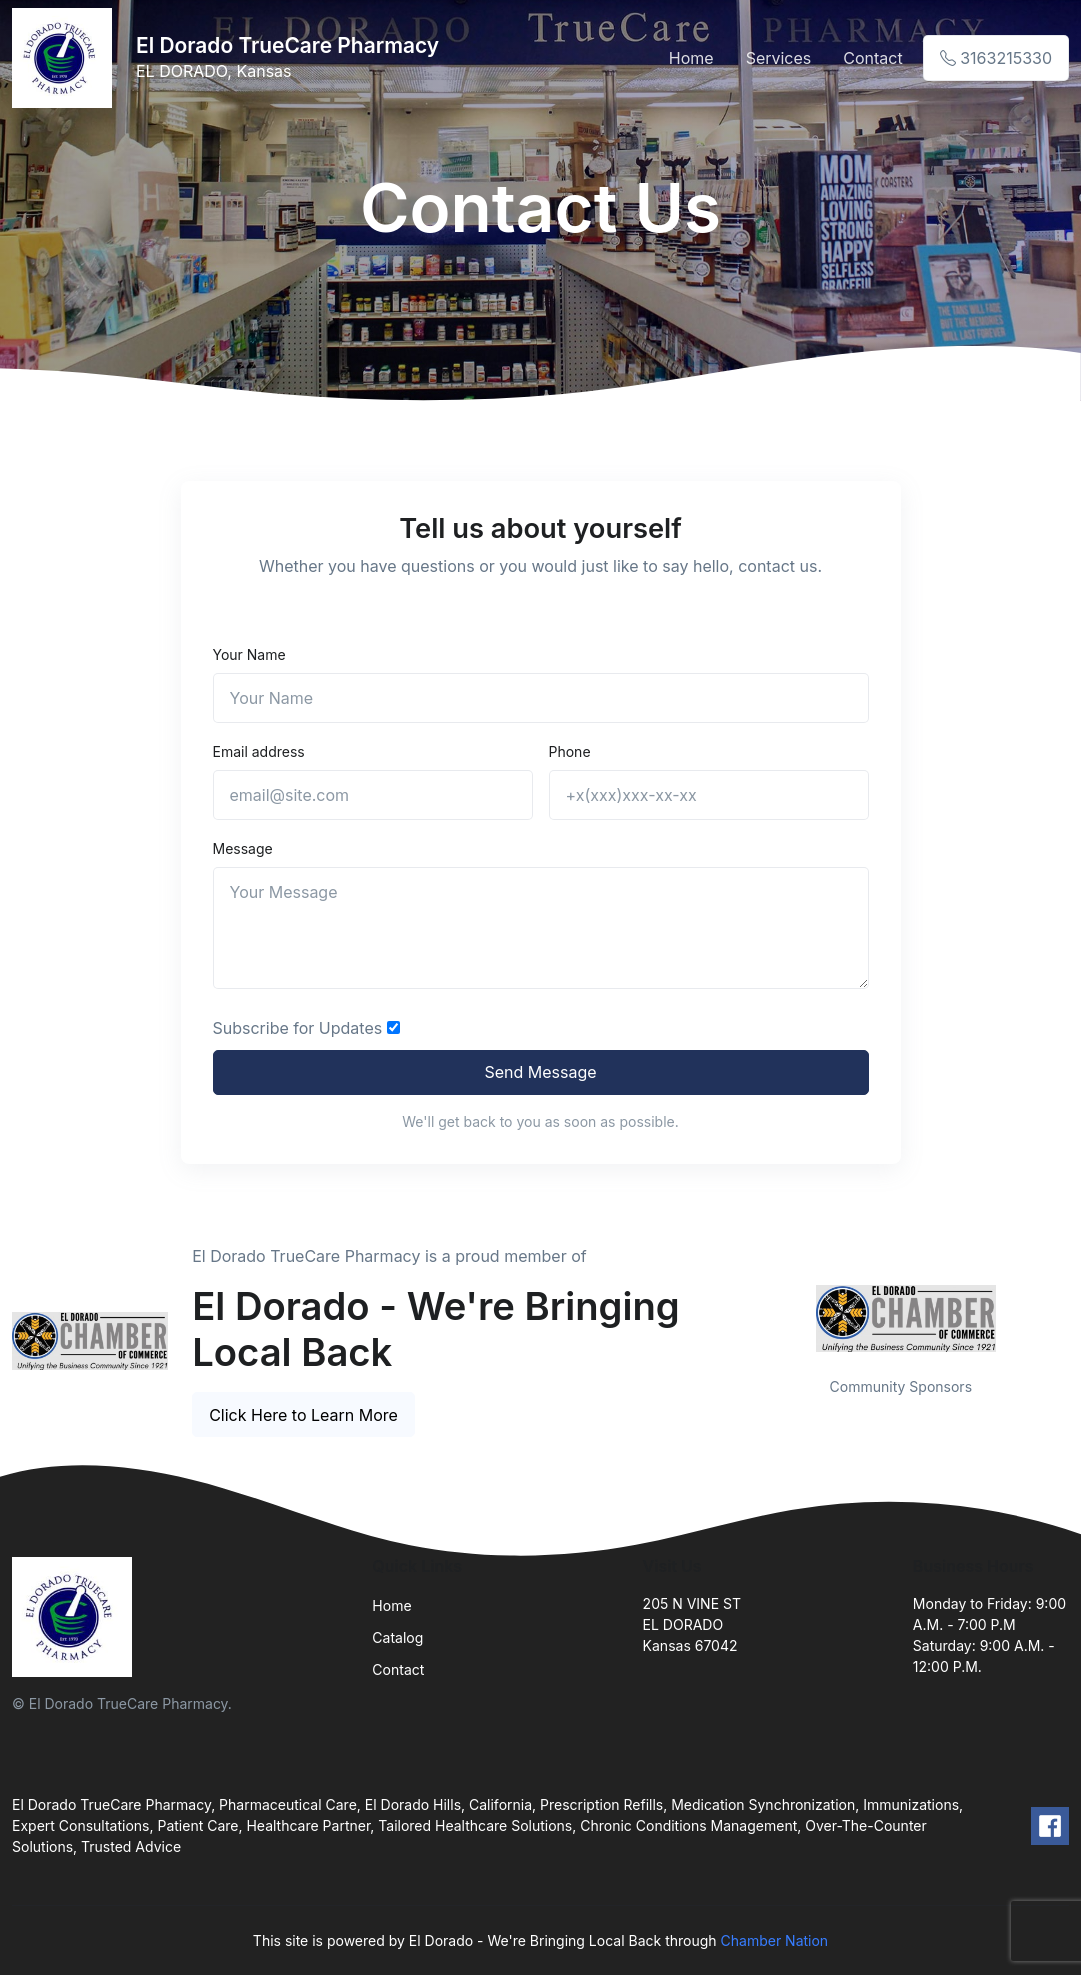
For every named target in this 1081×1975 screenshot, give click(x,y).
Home (691, 58)
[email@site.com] (373, 795)
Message (243, 848)
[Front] (66, 58)
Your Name (249, 654)
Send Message (540, 1072)
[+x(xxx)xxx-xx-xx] (709, 795)
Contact (872, 58)
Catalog (397, 1637)
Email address (259, 751)
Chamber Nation (775, 1940)
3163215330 (996, 58)
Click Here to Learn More (303, 1415)
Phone (570, 751)
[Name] (541, 698)
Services (779, 58)
